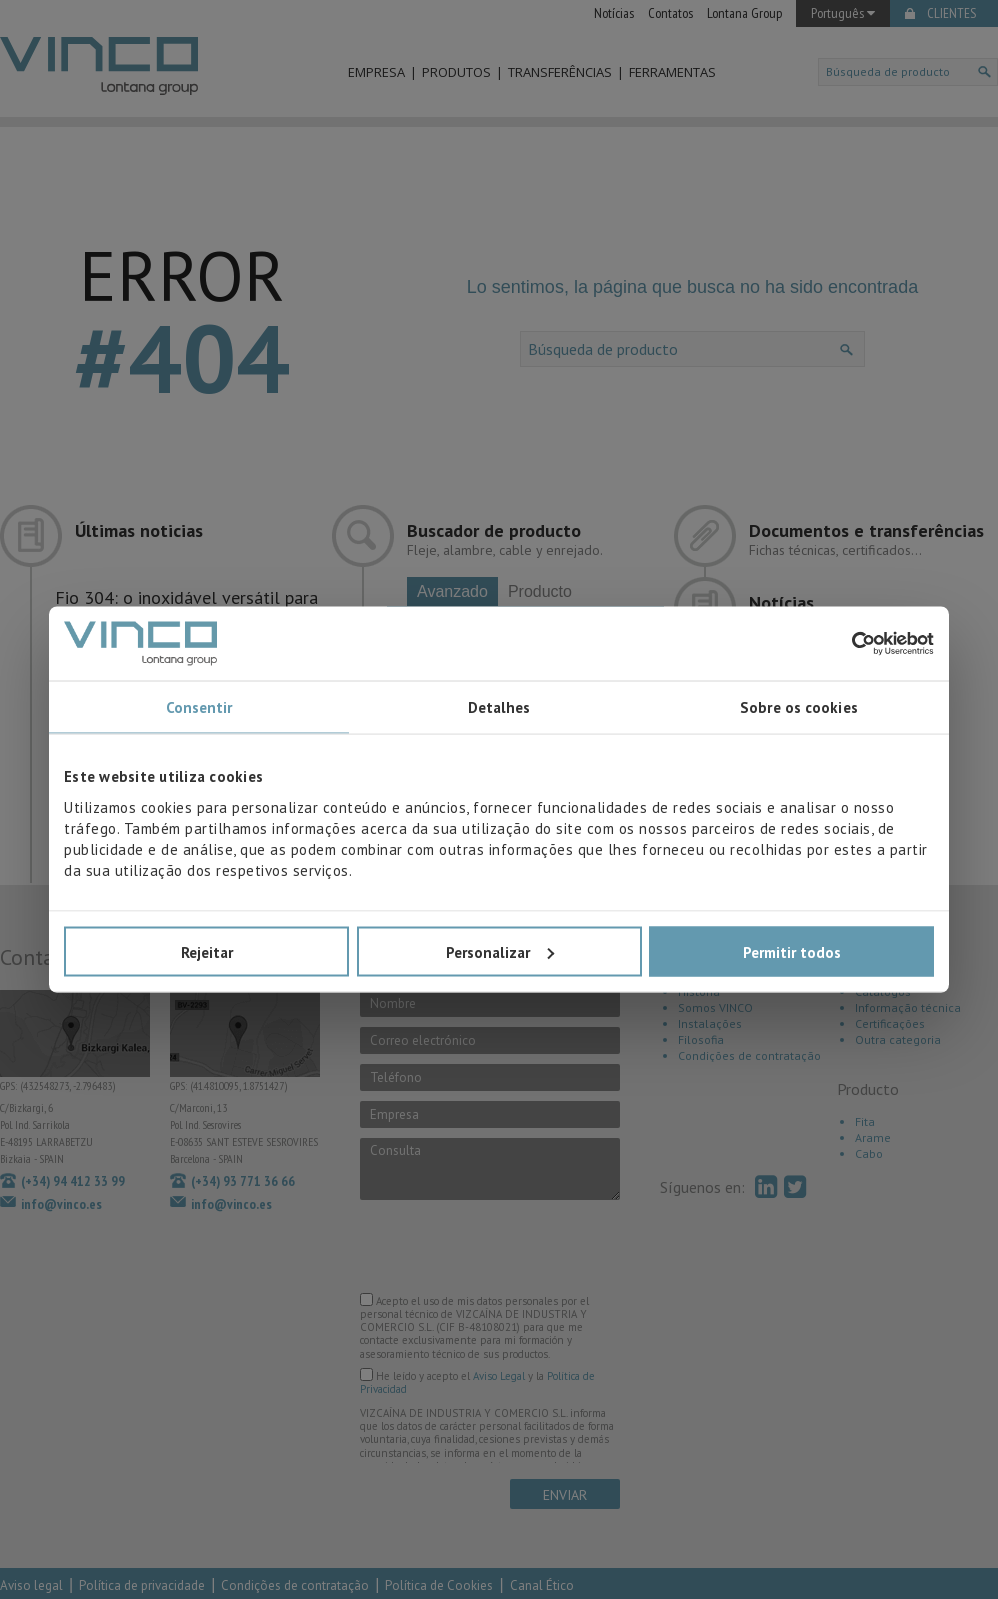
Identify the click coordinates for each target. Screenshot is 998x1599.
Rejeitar (207, 951)
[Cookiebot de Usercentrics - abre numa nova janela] (846, 643)
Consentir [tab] (199, 707)
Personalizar (500, 951)
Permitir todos (792, 951)
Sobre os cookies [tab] (799, 707)
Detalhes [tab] (499, 707)
